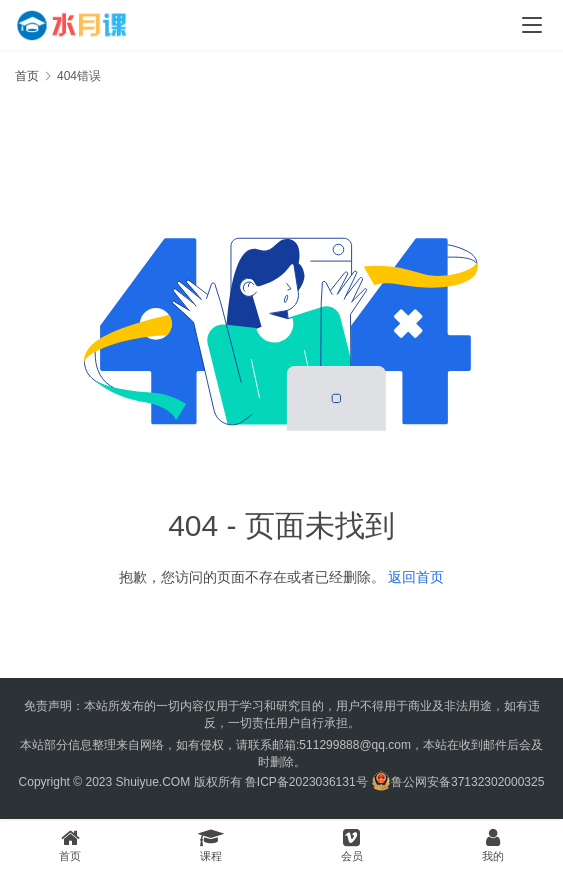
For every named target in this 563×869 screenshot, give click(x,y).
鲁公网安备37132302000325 (467, 782)
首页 (27, 76)
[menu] (532, 25)
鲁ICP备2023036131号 (306, 782)
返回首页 (416, 577)
